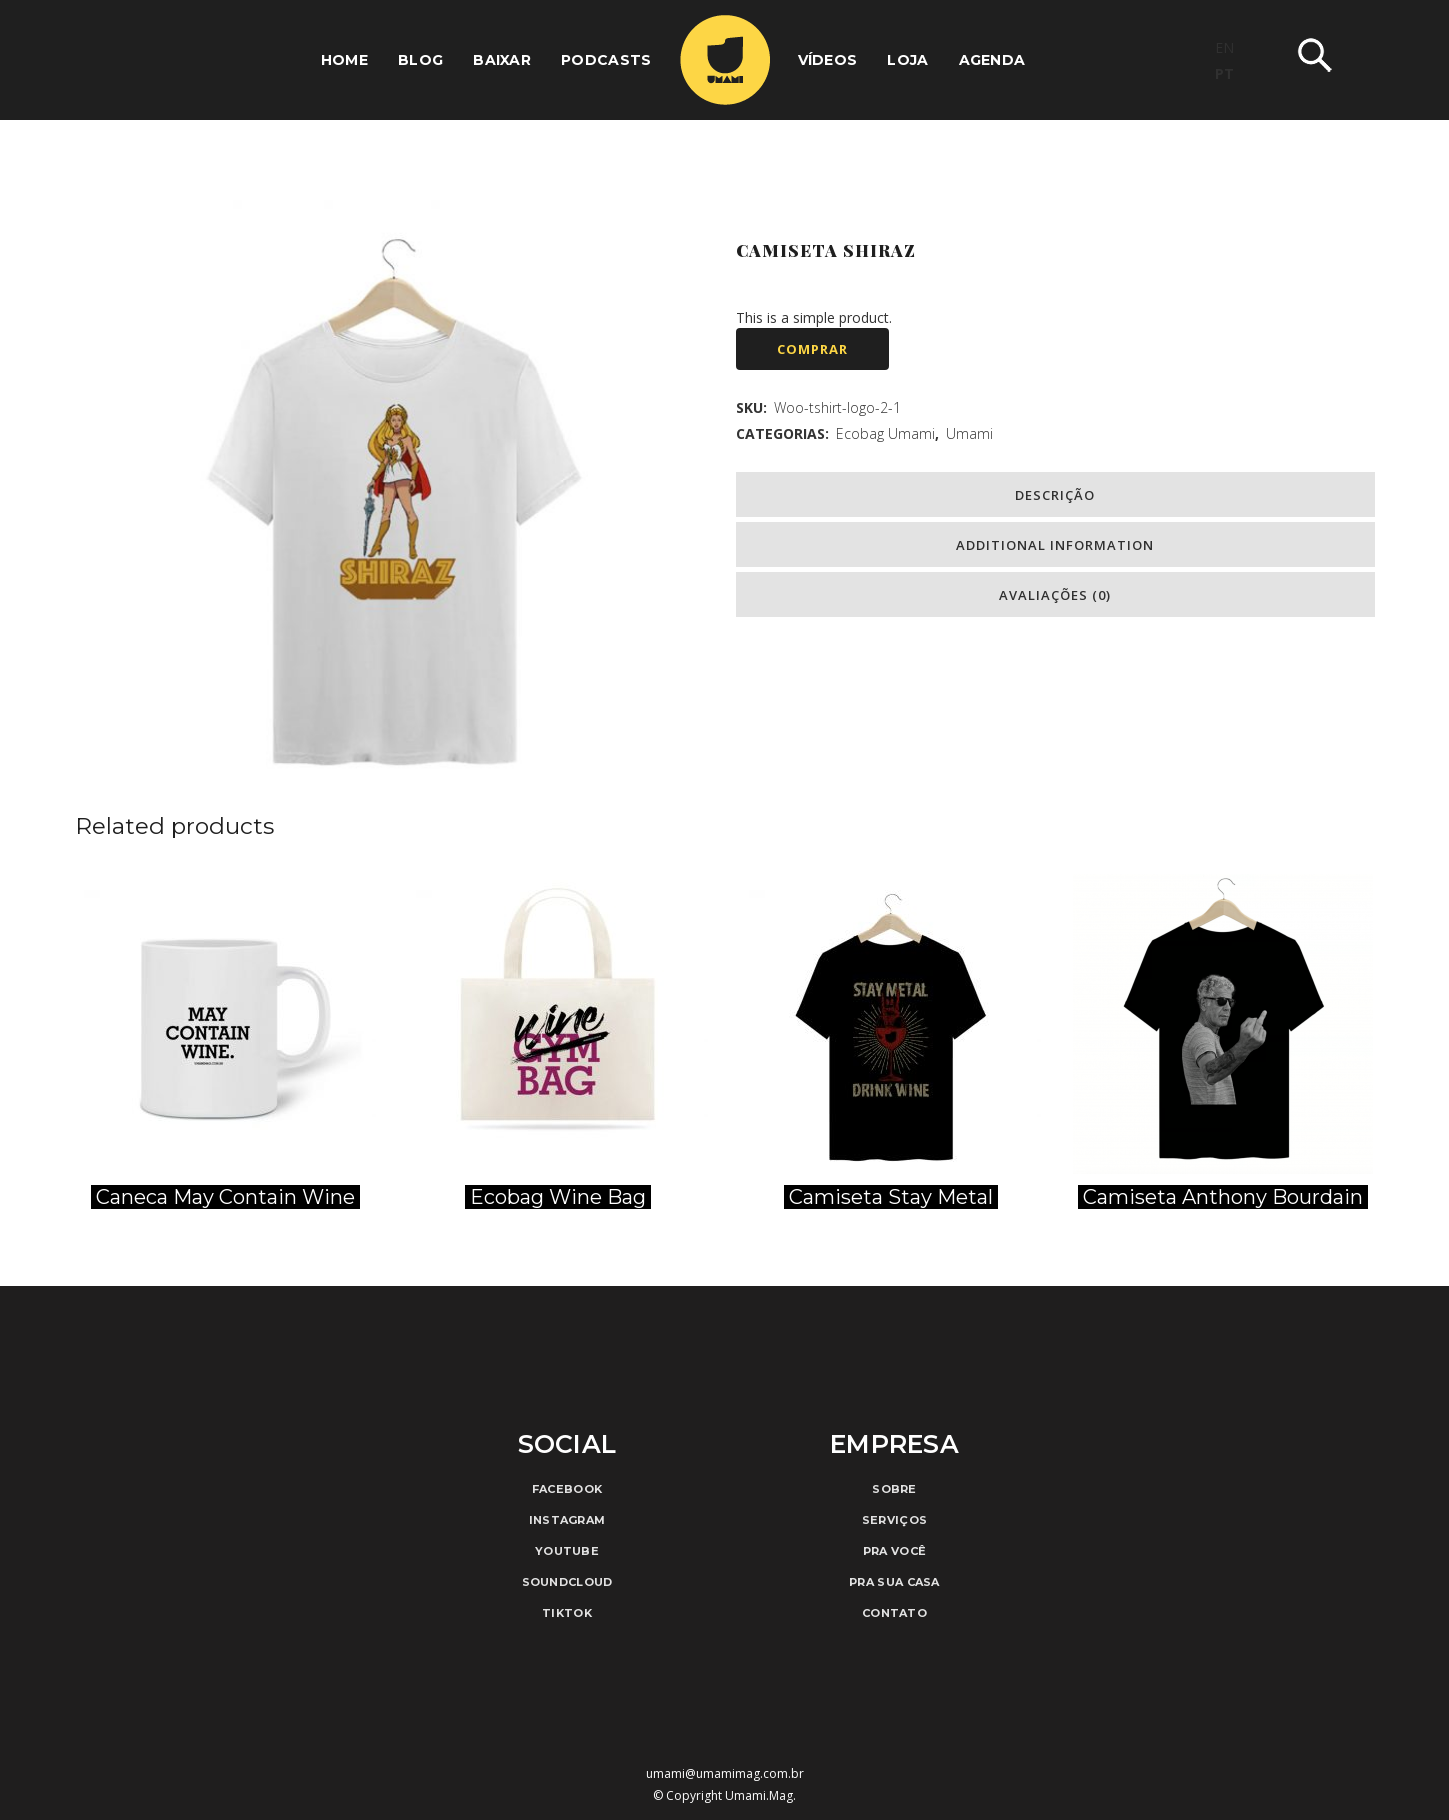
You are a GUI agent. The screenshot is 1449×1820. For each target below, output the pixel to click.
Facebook (567, 1489)
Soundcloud (567, 1582)
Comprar (812, 349)
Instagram (567, 1520)
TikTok (567, 1613)
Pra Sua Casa (894, 1582)
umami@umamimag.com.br (725, 1773)
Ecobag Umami (885, 433)
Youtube (567, 1551)
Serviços (894, 1520)
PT (1224, 73)
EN (1224, 47)
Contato (894, 1613)
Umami (969, 433)
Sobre (894, 1489)
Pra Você (894, 1551)
